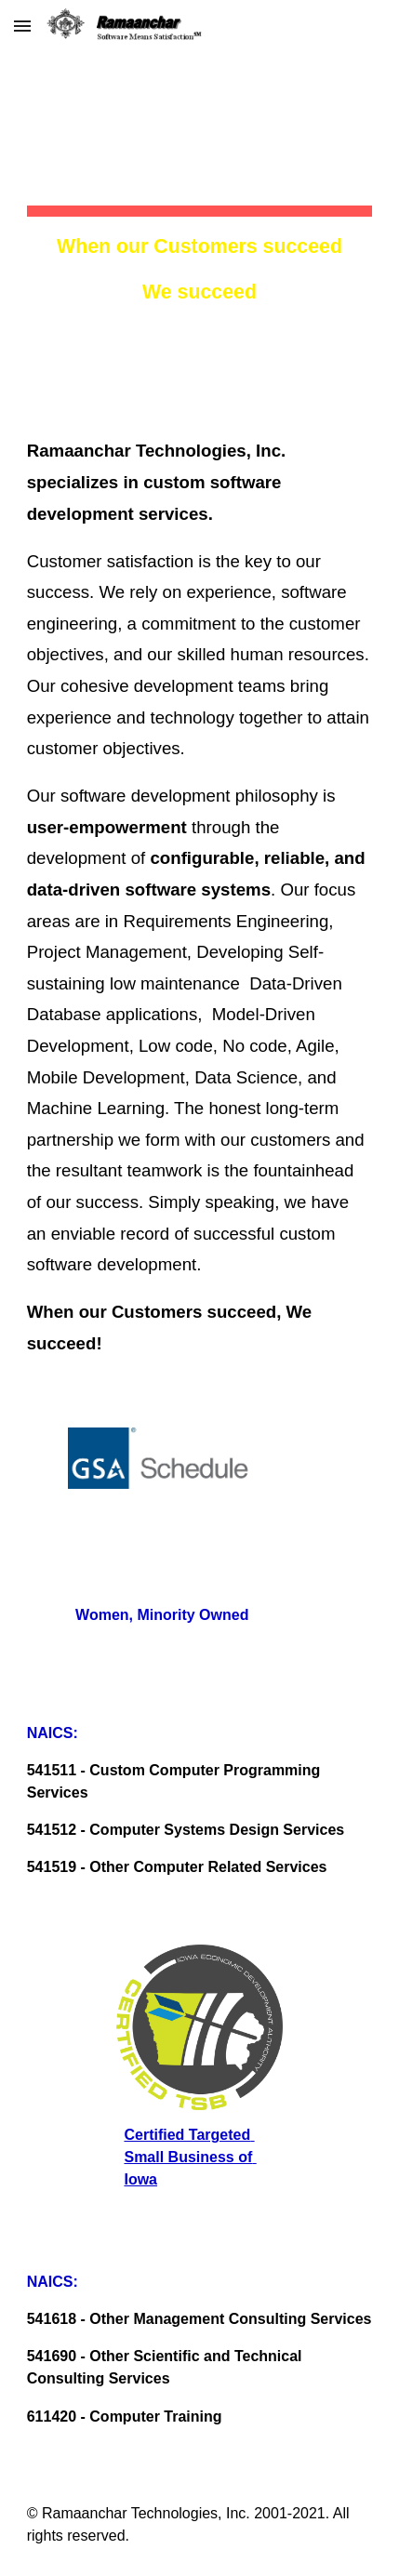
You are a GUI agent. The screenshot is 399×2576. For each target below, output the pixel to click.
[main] (200, 194)
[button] (22, 25)
